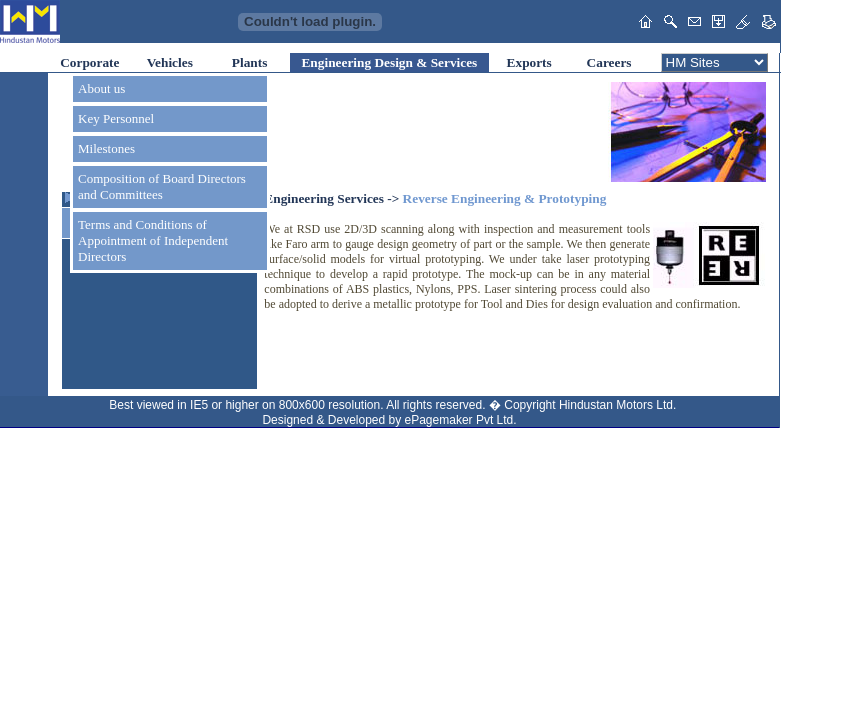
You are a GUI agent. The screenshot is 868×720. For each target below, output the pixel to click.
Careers (609, 62)
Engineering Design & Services (389, 62)
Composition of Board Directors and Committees (162, 186)
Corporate (89, 62)
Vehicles (170, 62)
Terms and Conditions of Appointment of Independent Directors (153, 240)
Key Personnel (116, 118)
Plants (250, 62)
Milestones (106, 148)
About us (101, 88)
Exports (529, 62)
